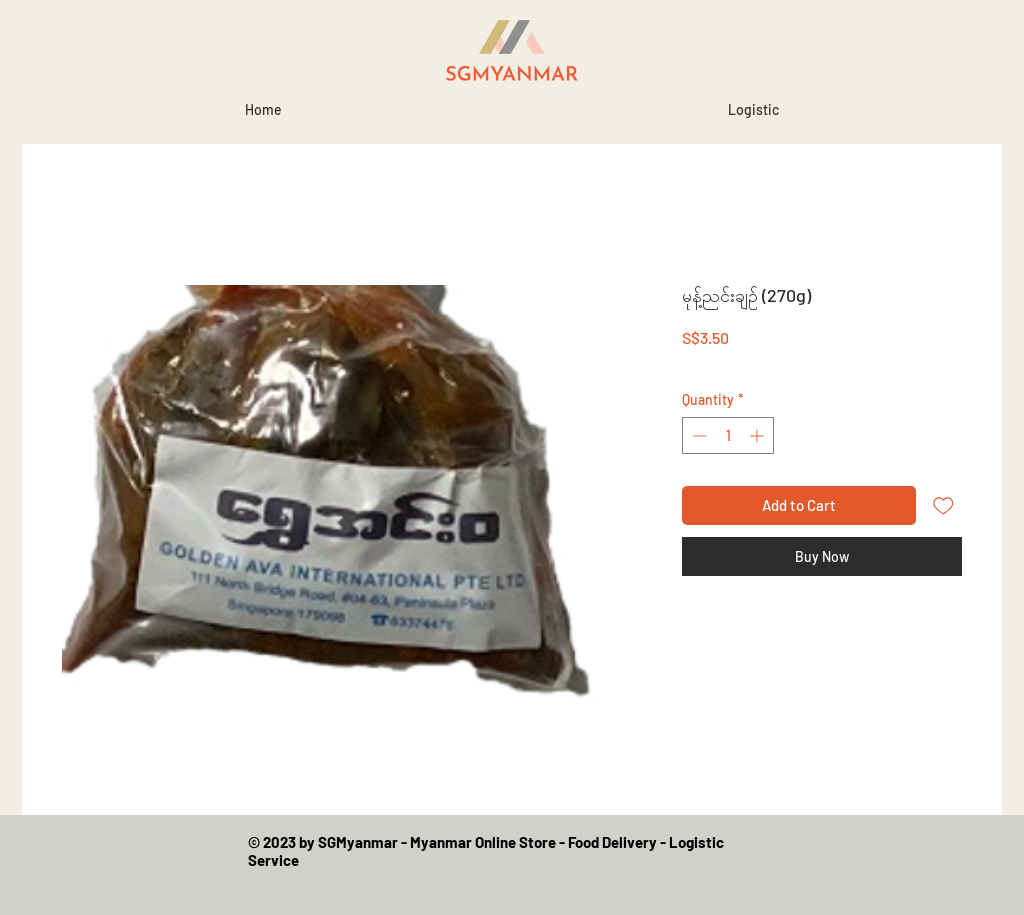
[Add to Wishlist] (943, 505)
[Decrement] (697, 435)
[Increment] (758, 435)
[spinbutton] (728, 435)
